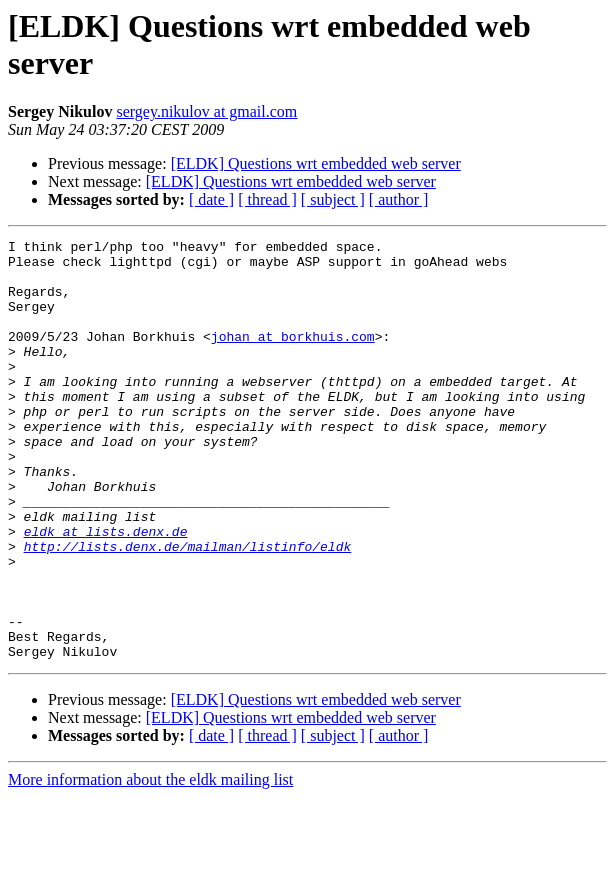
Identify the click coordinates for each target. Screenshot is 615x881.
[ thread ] (267, 199)
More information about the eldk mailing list (150, 863)
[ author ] (399, 199)
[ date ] (211, 199)
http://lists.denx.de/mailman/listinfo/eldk (188, 609)
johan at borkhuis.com (293, 357)
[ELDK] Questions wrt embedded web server (316, 163)
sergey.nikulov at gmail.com (206, 111)
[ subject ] (333, 199)
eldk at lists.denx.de (106, 591)
